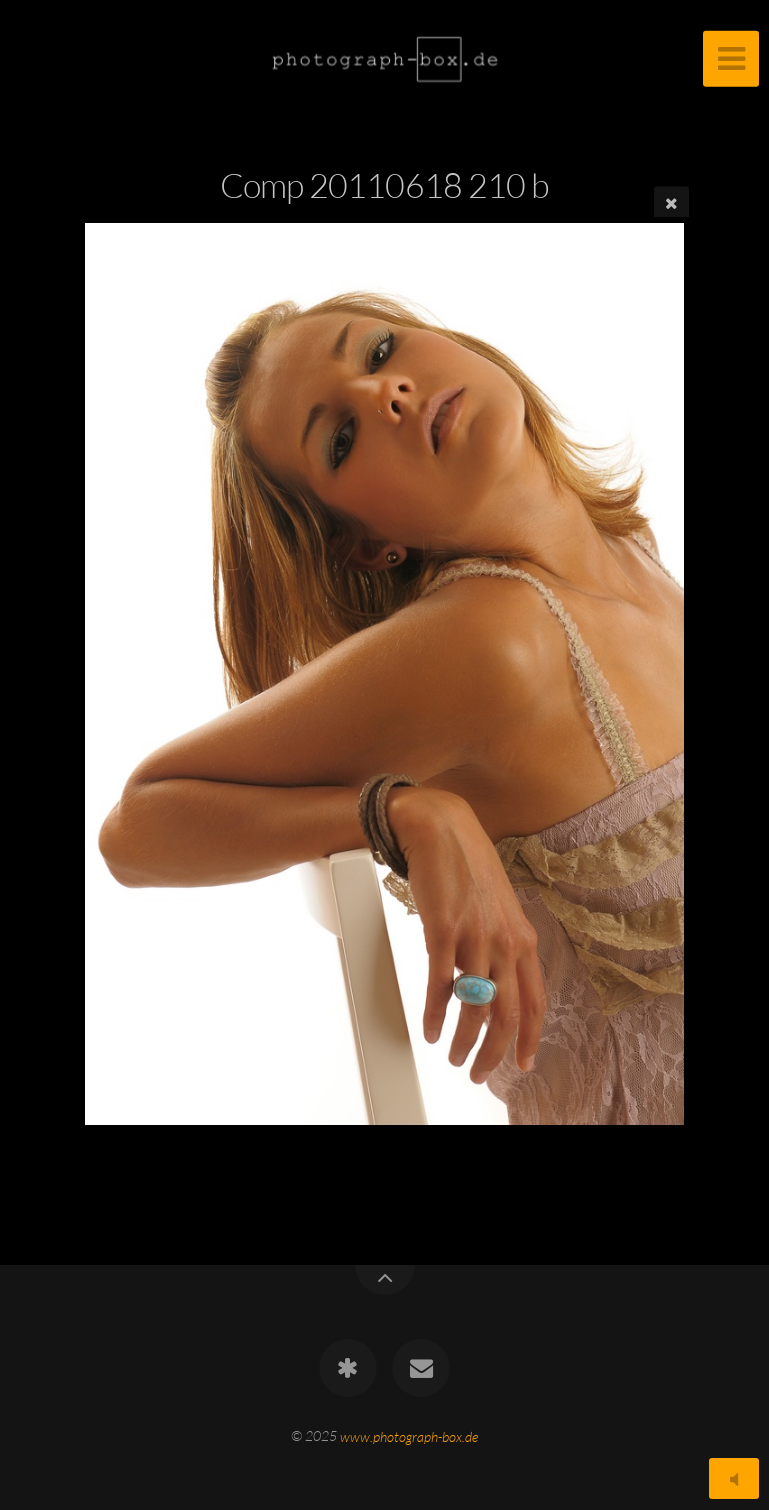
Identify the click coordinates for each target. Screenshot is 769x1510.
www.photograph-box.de (409, 1435)
